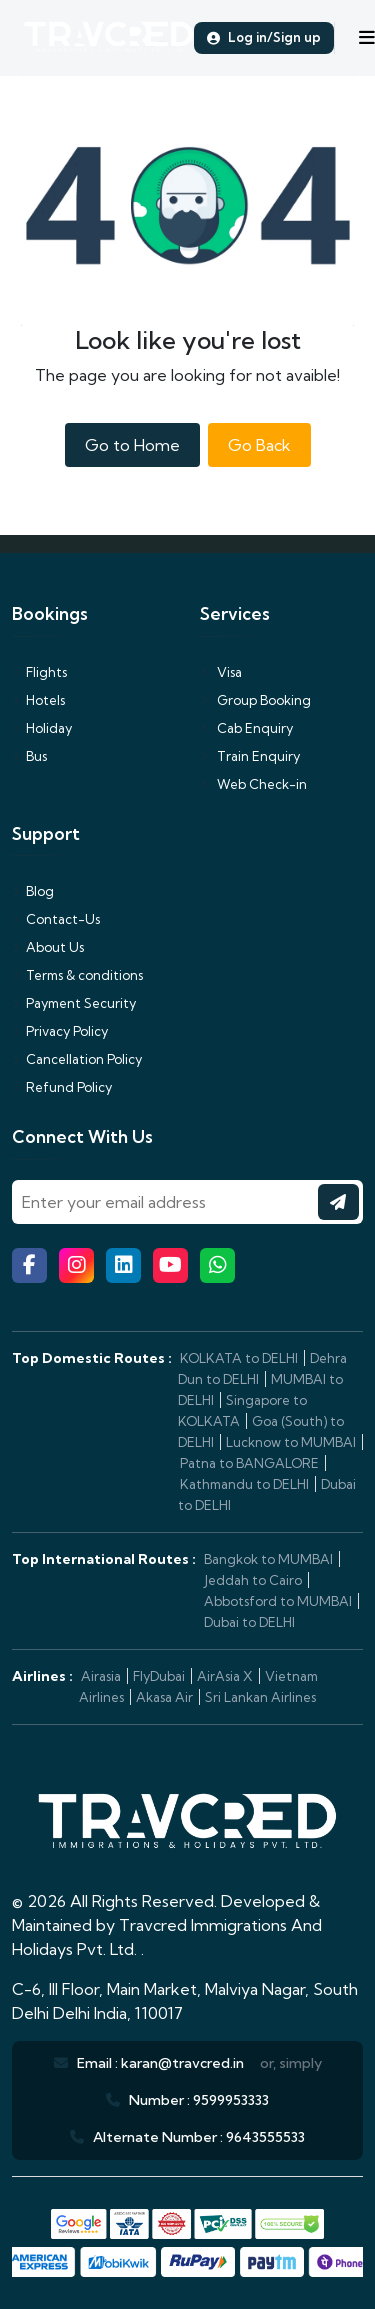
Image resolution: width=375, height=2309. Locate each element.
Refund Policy (62, 1087)
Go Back (259, 445)
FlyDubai (159, 1676)
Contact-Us (56, 919)
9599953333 (231, 2100)
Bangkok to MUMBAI (268, 1559)
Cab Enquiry (246, 728)
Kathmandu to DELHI (244, 1484)
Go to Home (132, 445)
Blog (33, 891)
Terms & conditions (77, 975)
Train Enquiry (250, 756)
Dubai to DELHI (249, 1622)
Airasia (101, 1676)
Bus (29, 756)
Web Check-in (253, 784)
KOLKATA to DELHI (239, 1358)
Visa (221, 672)
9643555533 (265, 2137)
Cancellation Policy (77, 1059)
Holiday (42, 728)
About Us (48, 947)
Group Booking (255, 700)
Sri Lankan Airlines (260, 1697)
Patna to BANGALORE (249, 1463)
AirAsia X (225, 1676)
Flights (39, 672)
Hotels (38, 700)
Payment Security (74, 1003)
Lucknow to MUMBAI (291, 1442)
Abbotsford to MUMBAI (278, 1601)
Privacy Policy (60, 1031)
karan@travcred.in (182, 2063)
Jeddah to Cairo (253, 1580)
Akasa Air (164, 1697)
